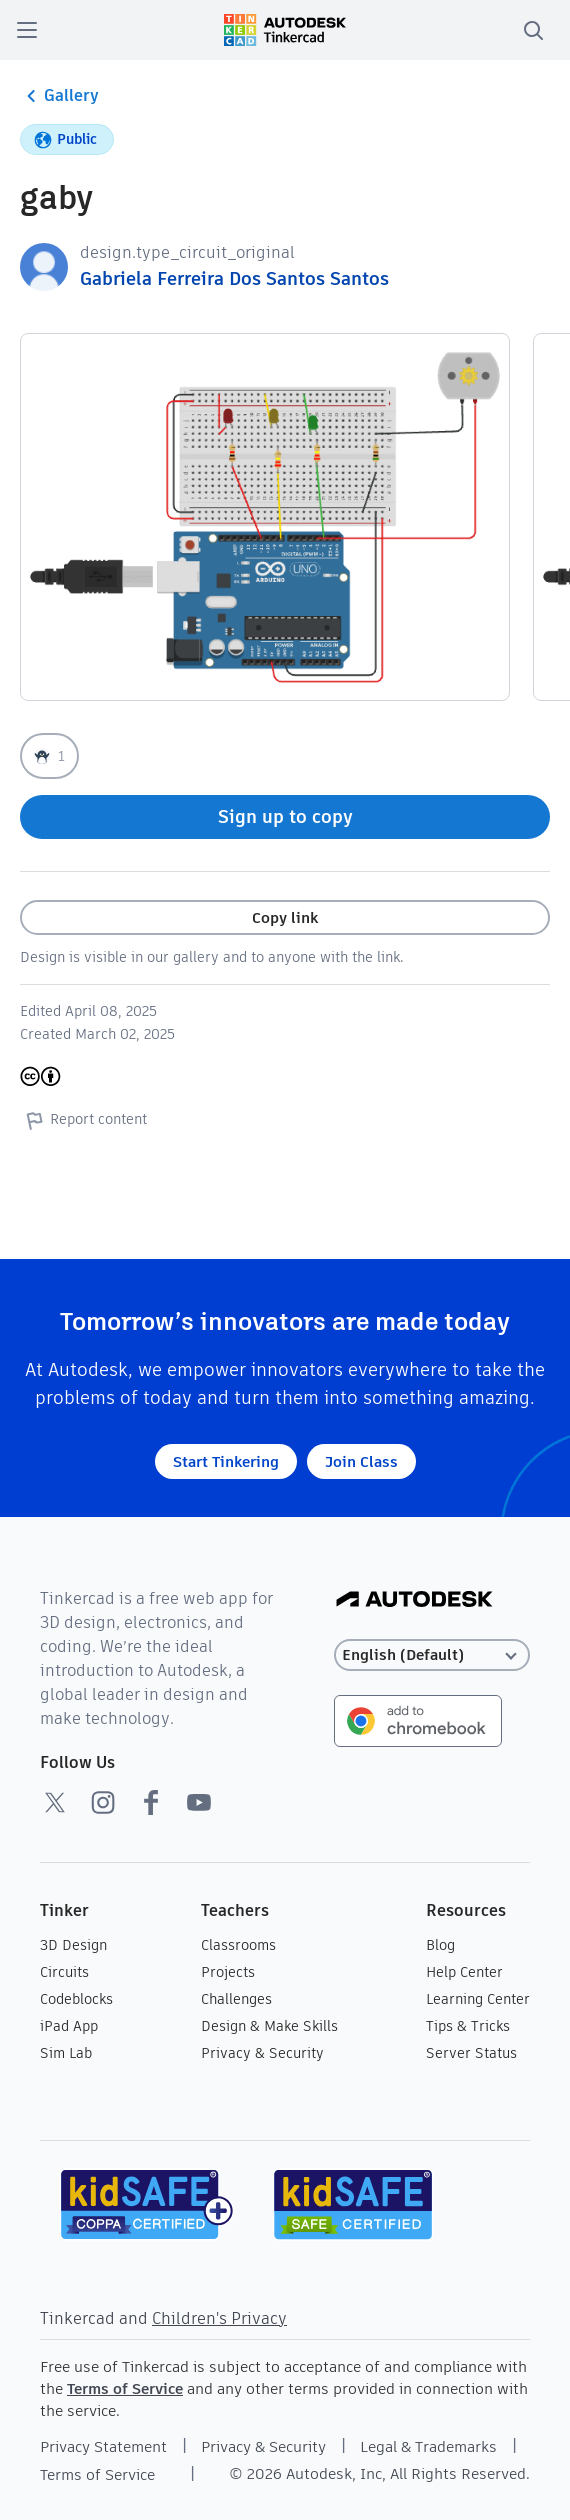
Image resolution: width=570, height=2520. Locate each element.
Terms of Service (125, 2388)
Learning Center (478, 1999)
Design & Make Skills (269, 2026)
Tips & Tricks (468, 2026)
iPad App (69, 2026)
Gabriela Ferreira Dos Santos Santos (234, 278)
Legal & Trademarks (428, 2446)
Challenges (236, 1999)
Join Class (361, 1461)
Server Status (471, 2053)
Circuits (64, 1972)
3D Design (73, 1945)
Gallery (59, 96)
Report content (83, 1120)
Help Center (464, 1972)
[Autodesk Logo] (414, 1600)
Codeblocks (76, 1999)
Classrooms (238, 1945)
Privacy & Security (262, 2053)
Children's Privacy (219, 2318)
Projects (228, 1972)
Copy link (285, 917)
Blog (440, 1945)
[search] (533, 30)
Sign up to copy (285, 816)
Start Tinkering (226, 1461)
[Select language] (432, 1655)
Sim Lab (66, 2053)
